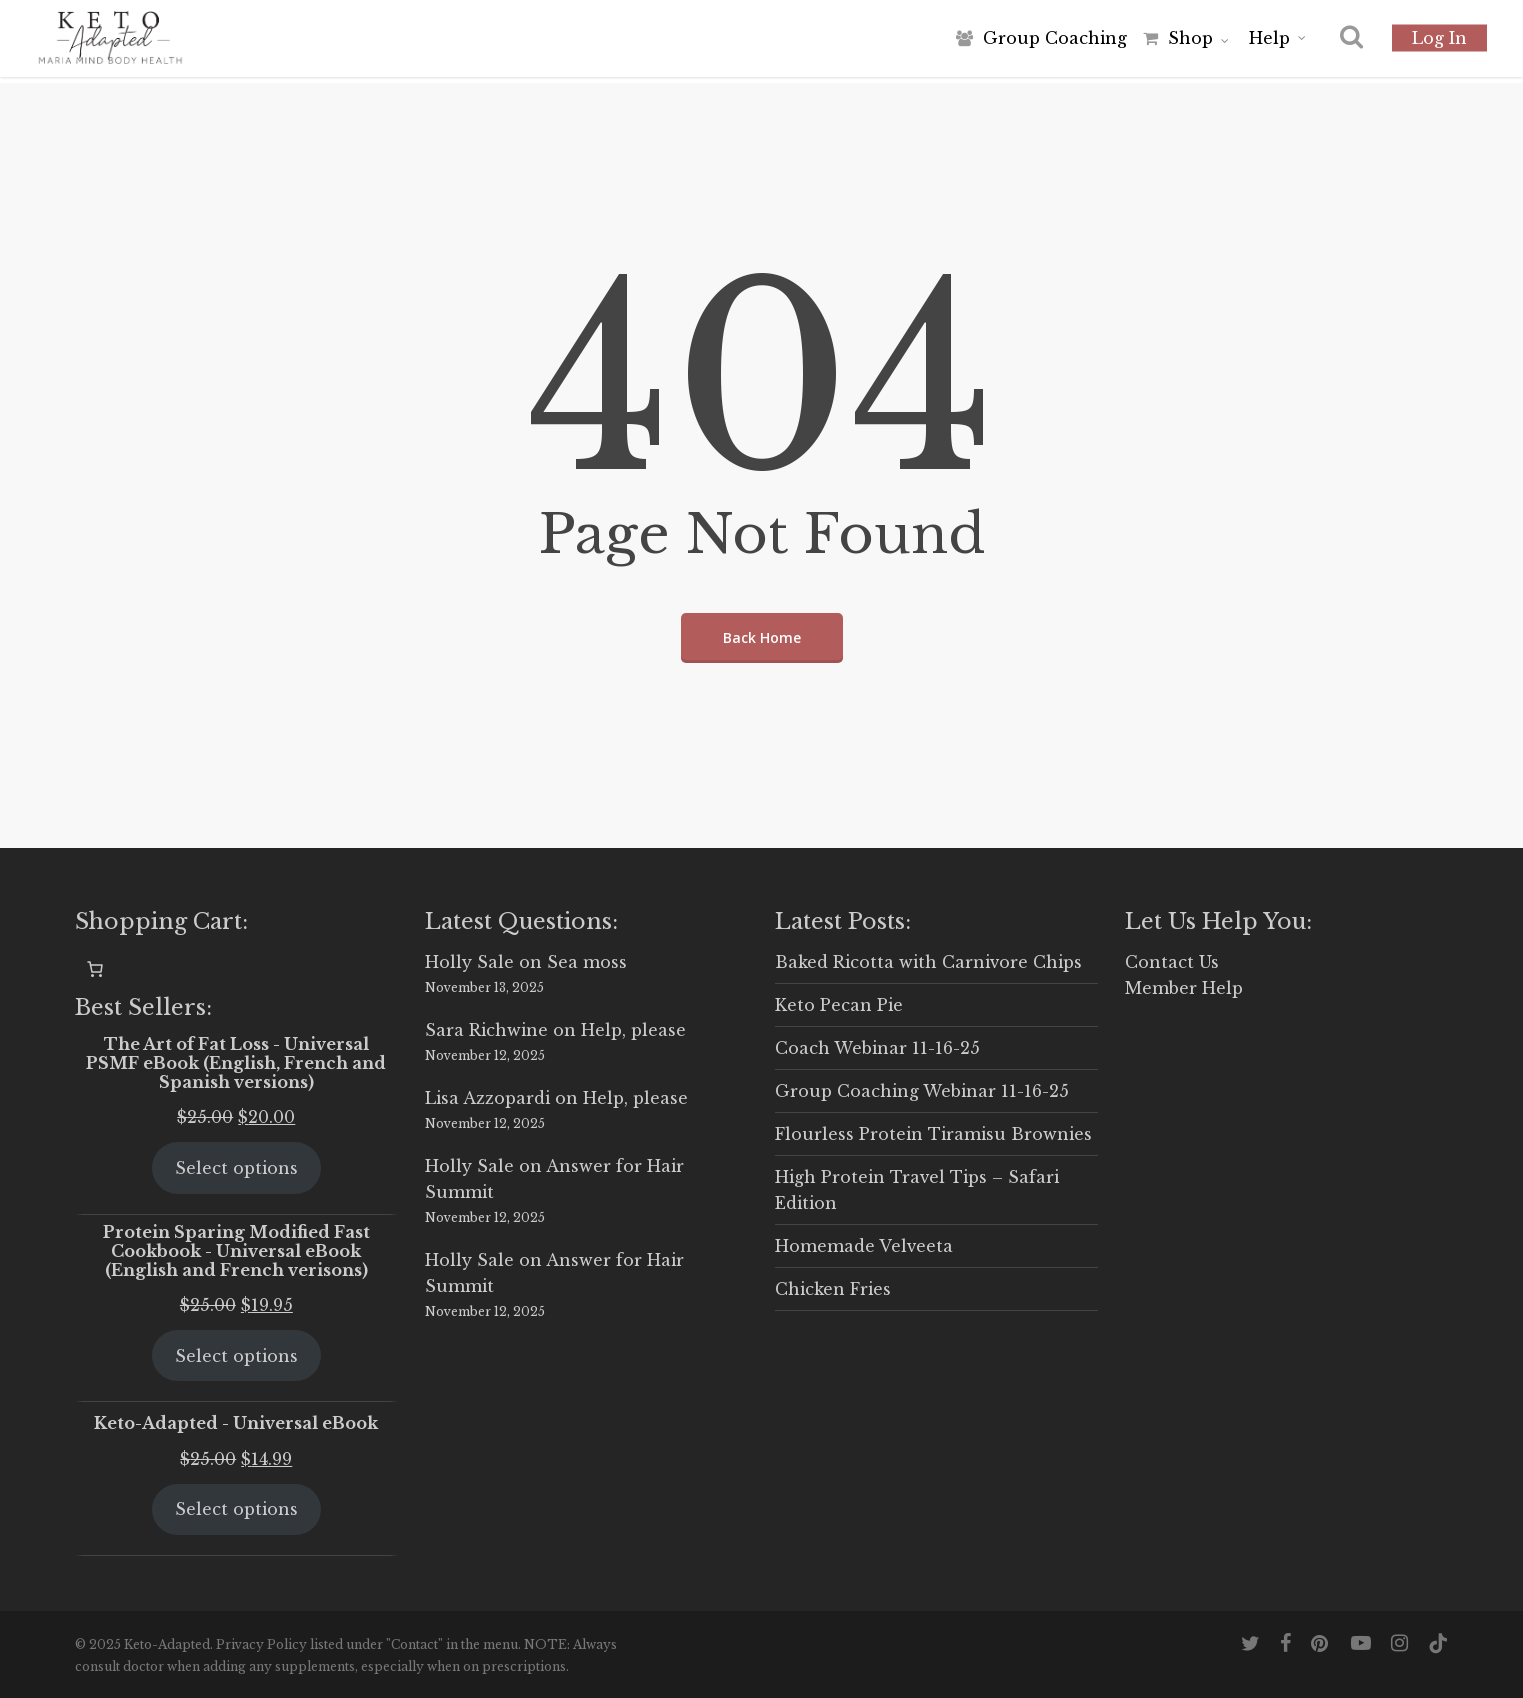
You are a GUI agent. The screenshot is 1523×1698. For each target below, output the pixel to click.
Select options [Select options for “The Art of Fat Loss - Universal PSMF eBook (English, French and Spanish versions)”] (236, 1168)
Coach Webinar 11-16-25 (877, 1048)
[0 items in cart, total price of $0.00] (95, 969)
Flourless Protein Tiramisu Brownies (933, 1134)
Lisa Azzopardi (487, 1098)
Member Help (1184, 988)
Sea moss (587, 962)
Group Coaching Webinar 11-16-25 (922, 1091)
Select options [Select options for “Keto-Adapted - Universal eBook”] (236, 1509)
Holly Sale (469, 962)
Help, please (633, 1030)
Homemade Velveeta (864, 1246)
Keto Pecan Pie (839, 1005)
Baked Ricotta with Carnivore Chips (928, 962)
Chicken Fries (833, 1289)
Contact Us (1172, 962)
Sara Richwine (486, 1030)
